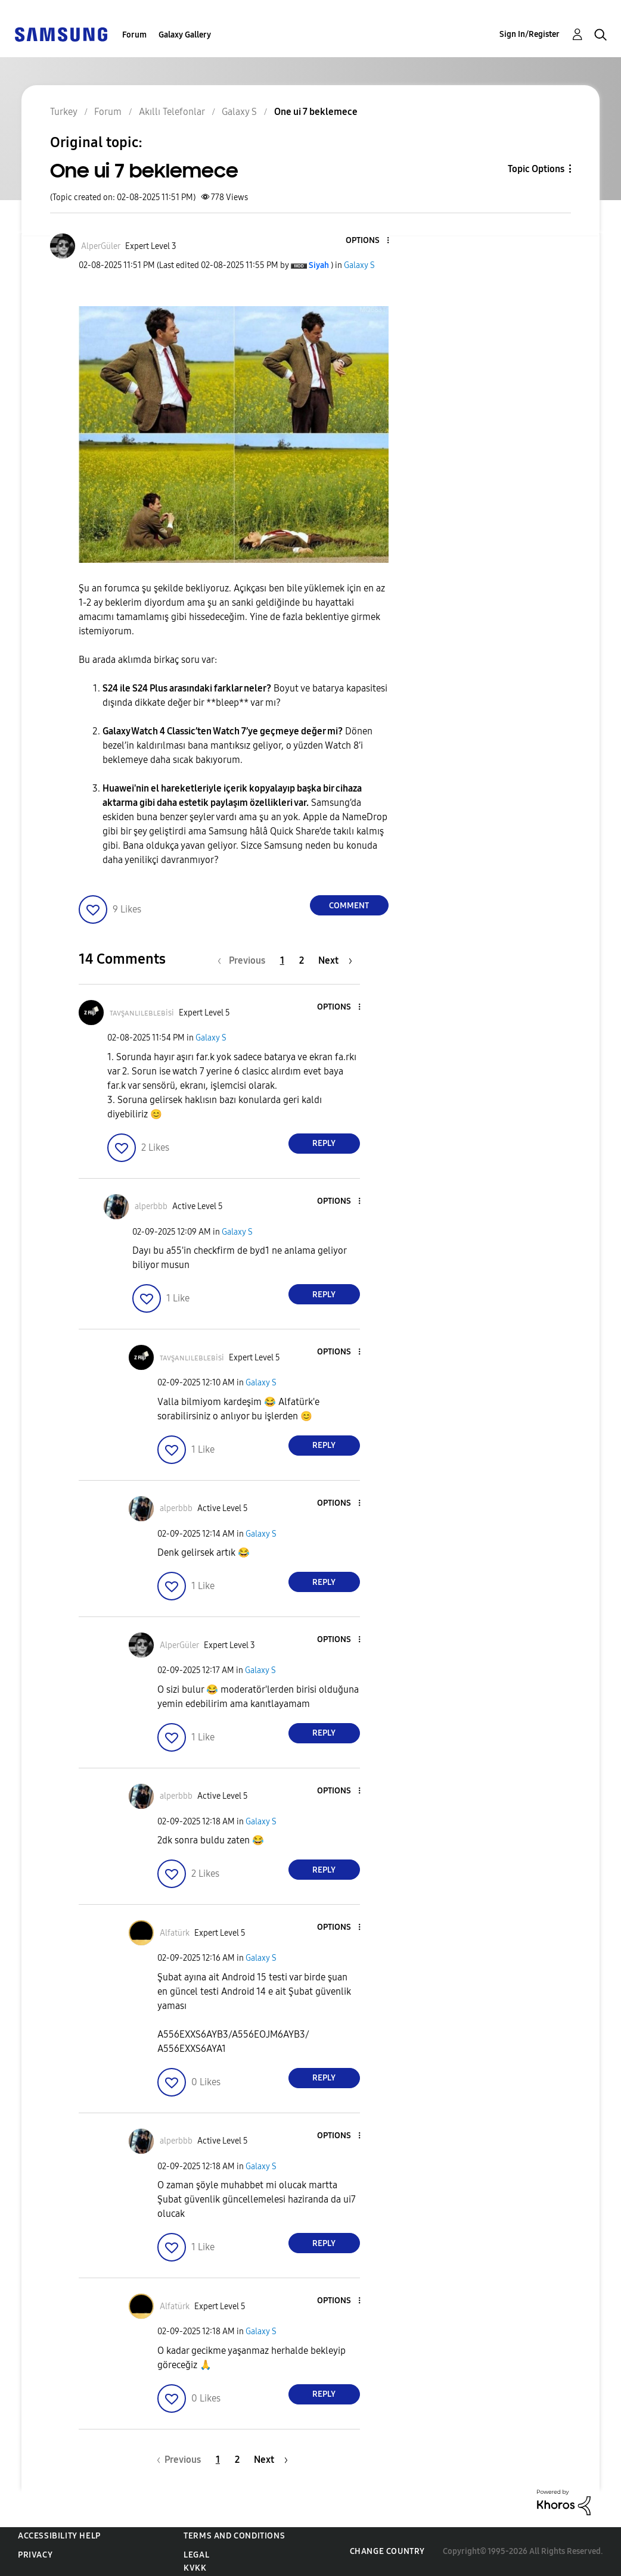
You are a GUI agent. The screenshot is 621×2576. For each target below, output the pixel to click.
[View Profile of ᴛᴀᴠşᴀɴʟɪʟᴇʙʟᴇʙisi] (142, 1013)
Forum (134, 35)
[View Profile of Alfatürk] (175, 1933)
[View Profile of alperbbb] (151, 1206)
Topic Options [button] (536, 169)
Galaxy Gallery (185, 35)
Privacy (35, 2555)
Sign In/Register (529, 34)
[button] (368, 241)
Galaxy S (359, 265)
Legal (196, 2555)
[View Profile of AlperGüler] (100, 246)
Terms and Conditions (234, 2536)
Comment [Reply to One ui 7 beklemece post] (349, 906)
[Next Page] (335, 960)
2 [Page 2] (301, 960)
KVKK (195, 2568)
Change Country (387, 2551)
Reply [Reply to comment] (324, 1143)
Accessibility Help (59, 2536)
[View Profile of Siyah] (319, 265)
